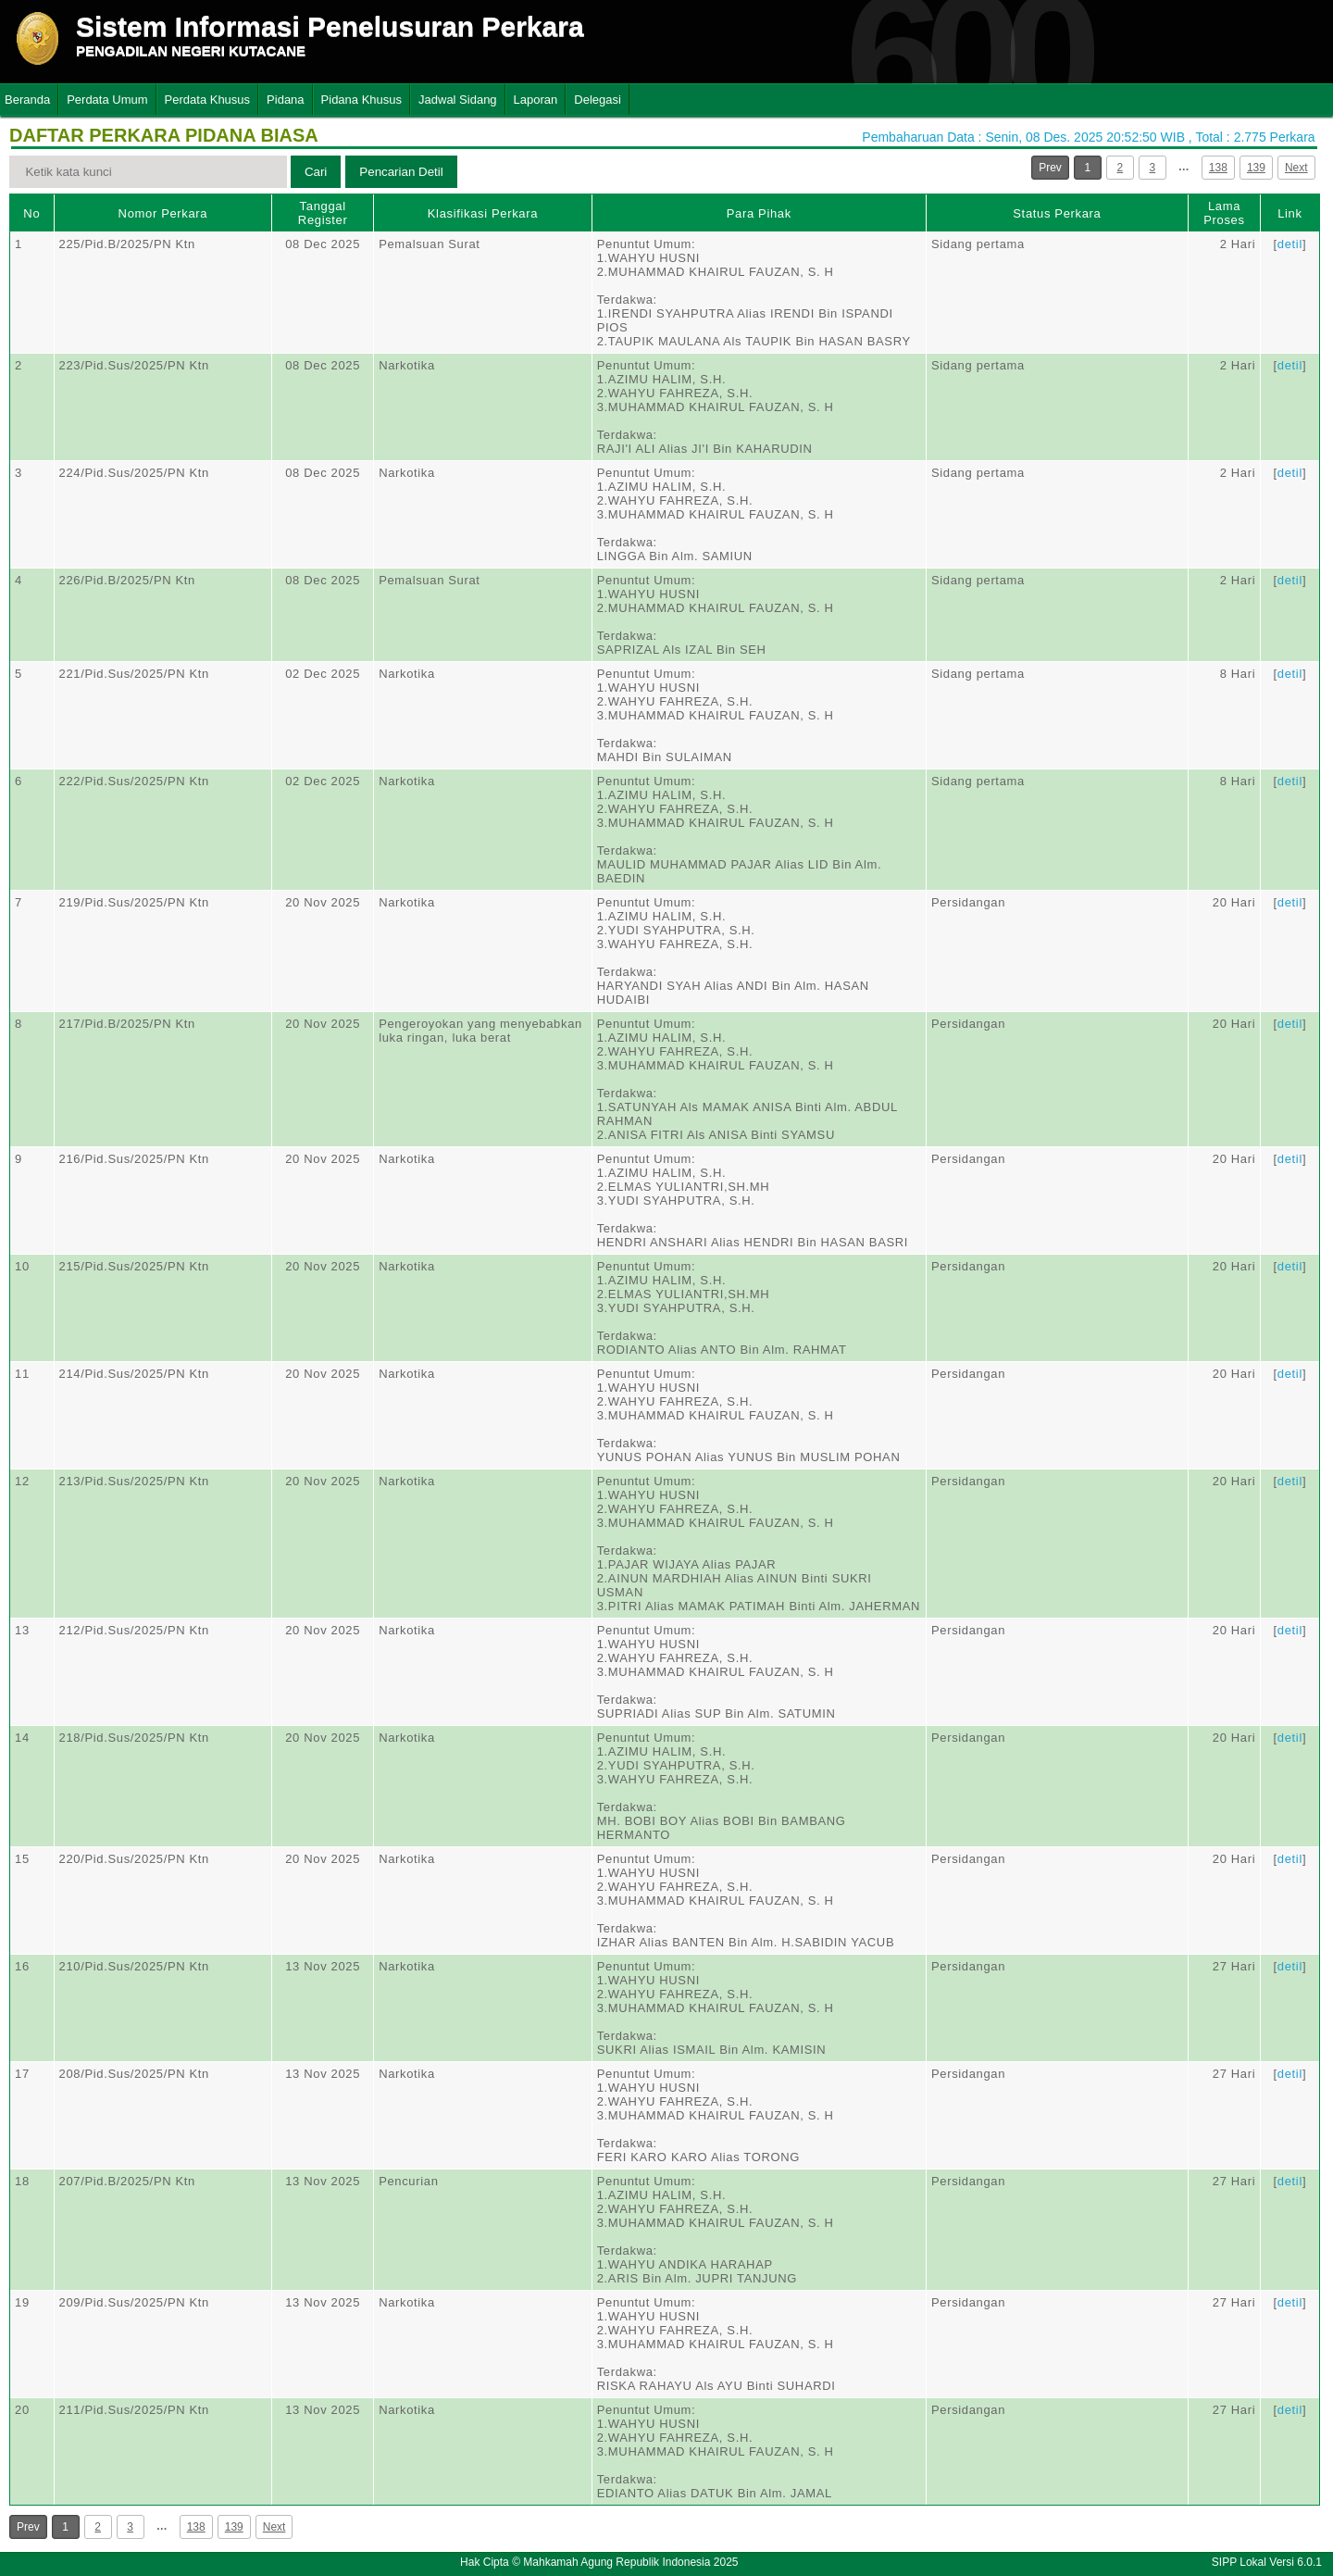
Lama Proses (1223, 213)
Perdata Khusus (208, 99)
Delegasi (597, 99)
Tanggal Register (323, 213)
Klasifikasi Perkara (483, 213)
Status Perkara (1057, 213)
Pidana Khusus (361, 99)
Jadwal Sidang (457, 99)
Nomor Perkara (163, 213)
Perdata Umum (107, 99)
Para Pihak (759, 213)
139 (1256, 167)
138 (1218, 167)
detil (1289, 244)
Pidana (285, 99)
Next (1296, 167)
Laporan (536, 99)
